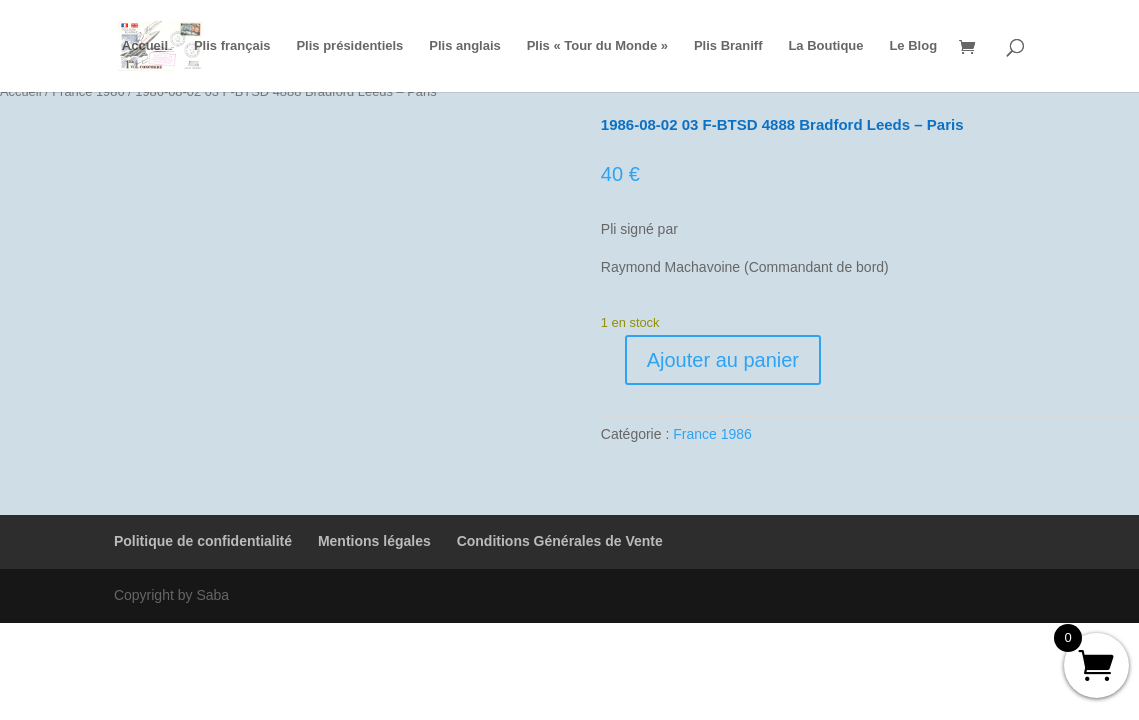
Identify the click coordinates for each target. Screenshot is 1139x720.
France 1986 (712, 434)
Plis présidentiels (349, 46)
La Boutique (825, 46)
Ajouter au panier (723, 360)
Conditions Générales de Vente (560, 541)
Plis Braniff (728, 46)
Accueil (145, 46)
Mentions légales (374, 541)
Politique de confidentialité (203, 541)
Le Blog (913, 46)
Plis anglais (465, 46)
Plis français (232, 46)
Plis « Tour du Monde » (597, 46)
